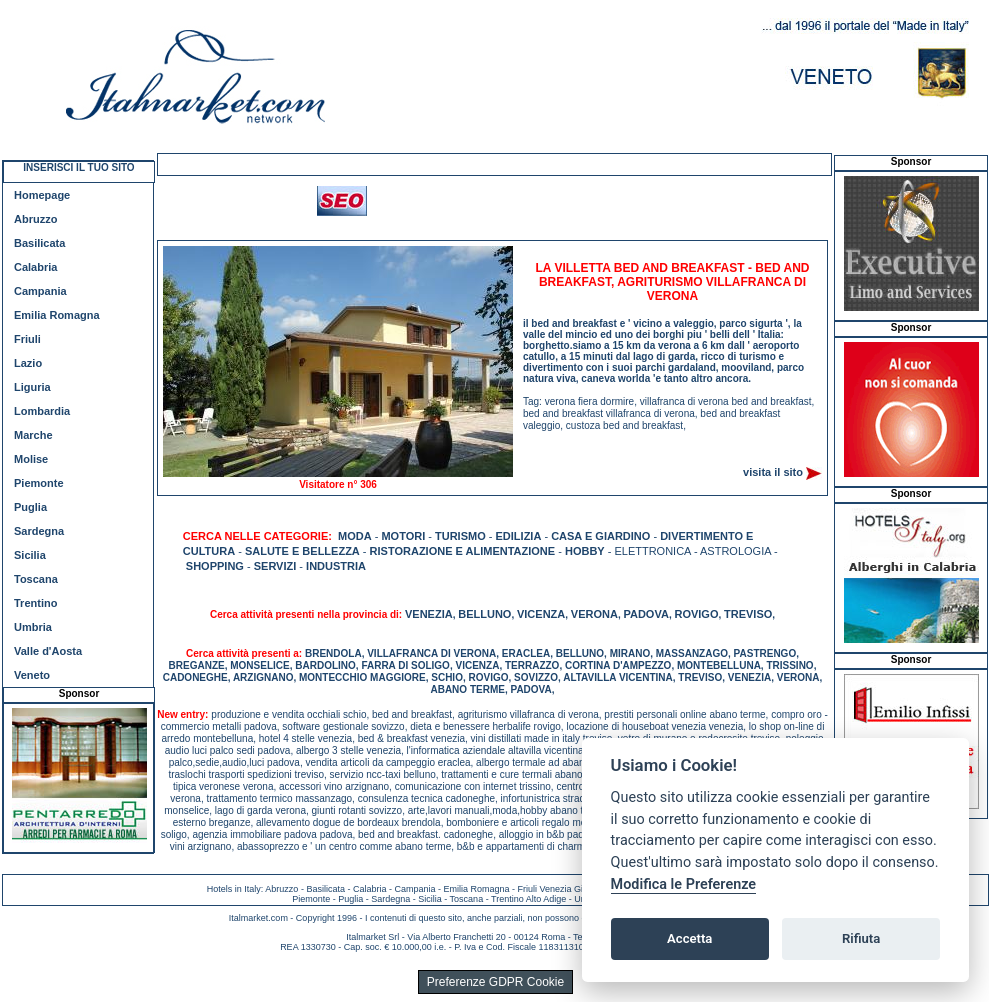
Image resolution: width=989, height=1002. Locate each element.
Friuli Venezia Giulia (558, 889)
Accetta (689, 938)
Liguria (32, 387)
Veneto (32, 675)
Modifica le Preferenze (684, 884)
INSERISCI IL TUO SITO (78, 167)
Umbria (33, 627)
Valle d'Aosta (48, 651)
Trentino (35, 603)
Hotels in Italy (234, 889)
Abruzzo (35, 219)
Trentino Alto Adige (528, 899)
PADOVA (645, 614)
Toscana (36, 579)
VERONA (594, 614)
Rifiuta (861, 938)
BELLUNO (484, 614)
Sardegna (39, 531)
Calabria (35, 267)
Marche (33, 435)
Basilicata (39, 243)
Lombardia (42, 411)
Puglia (30, 507)
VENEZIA (429, 614)
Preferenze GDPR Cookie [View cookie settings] (495, 982)
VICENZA (541, 614)
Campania (40, 291)
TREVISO (748, 614)
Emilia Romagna (57, 315)
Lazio (28, 363)
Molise (31, 459)
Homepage (42, 195)
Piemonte (39, 483)
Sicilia (30, 555)
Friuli (27, 339)
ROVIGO (696, 614)
